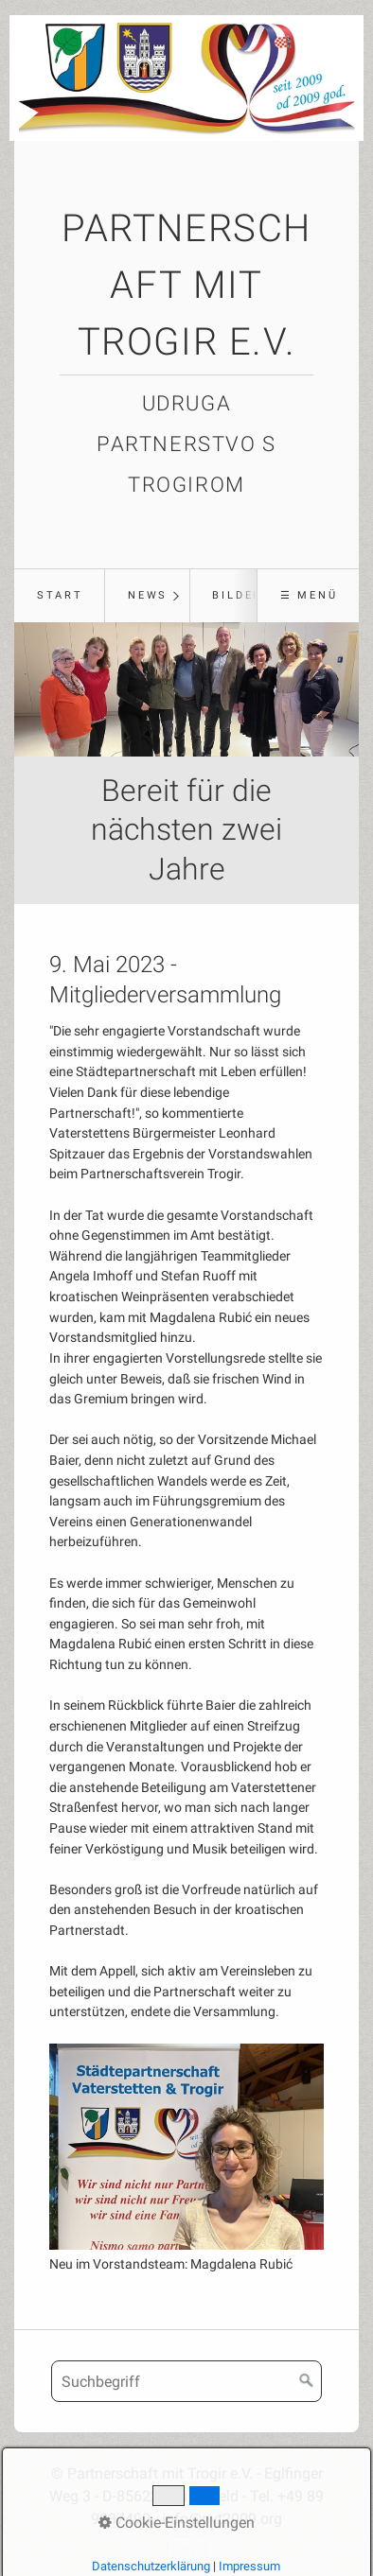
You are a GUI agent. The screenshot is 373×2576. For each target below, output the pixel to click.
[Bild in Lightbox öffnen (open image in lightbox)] (187, 2147)
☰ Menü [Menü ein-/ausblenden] (309, 595)
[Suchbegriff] (186, 2381)
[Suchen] (307, 2381)
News (148, 595)
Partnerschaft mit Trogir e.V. (186, 285)
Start (60, 595)
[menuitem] (59, 595)
